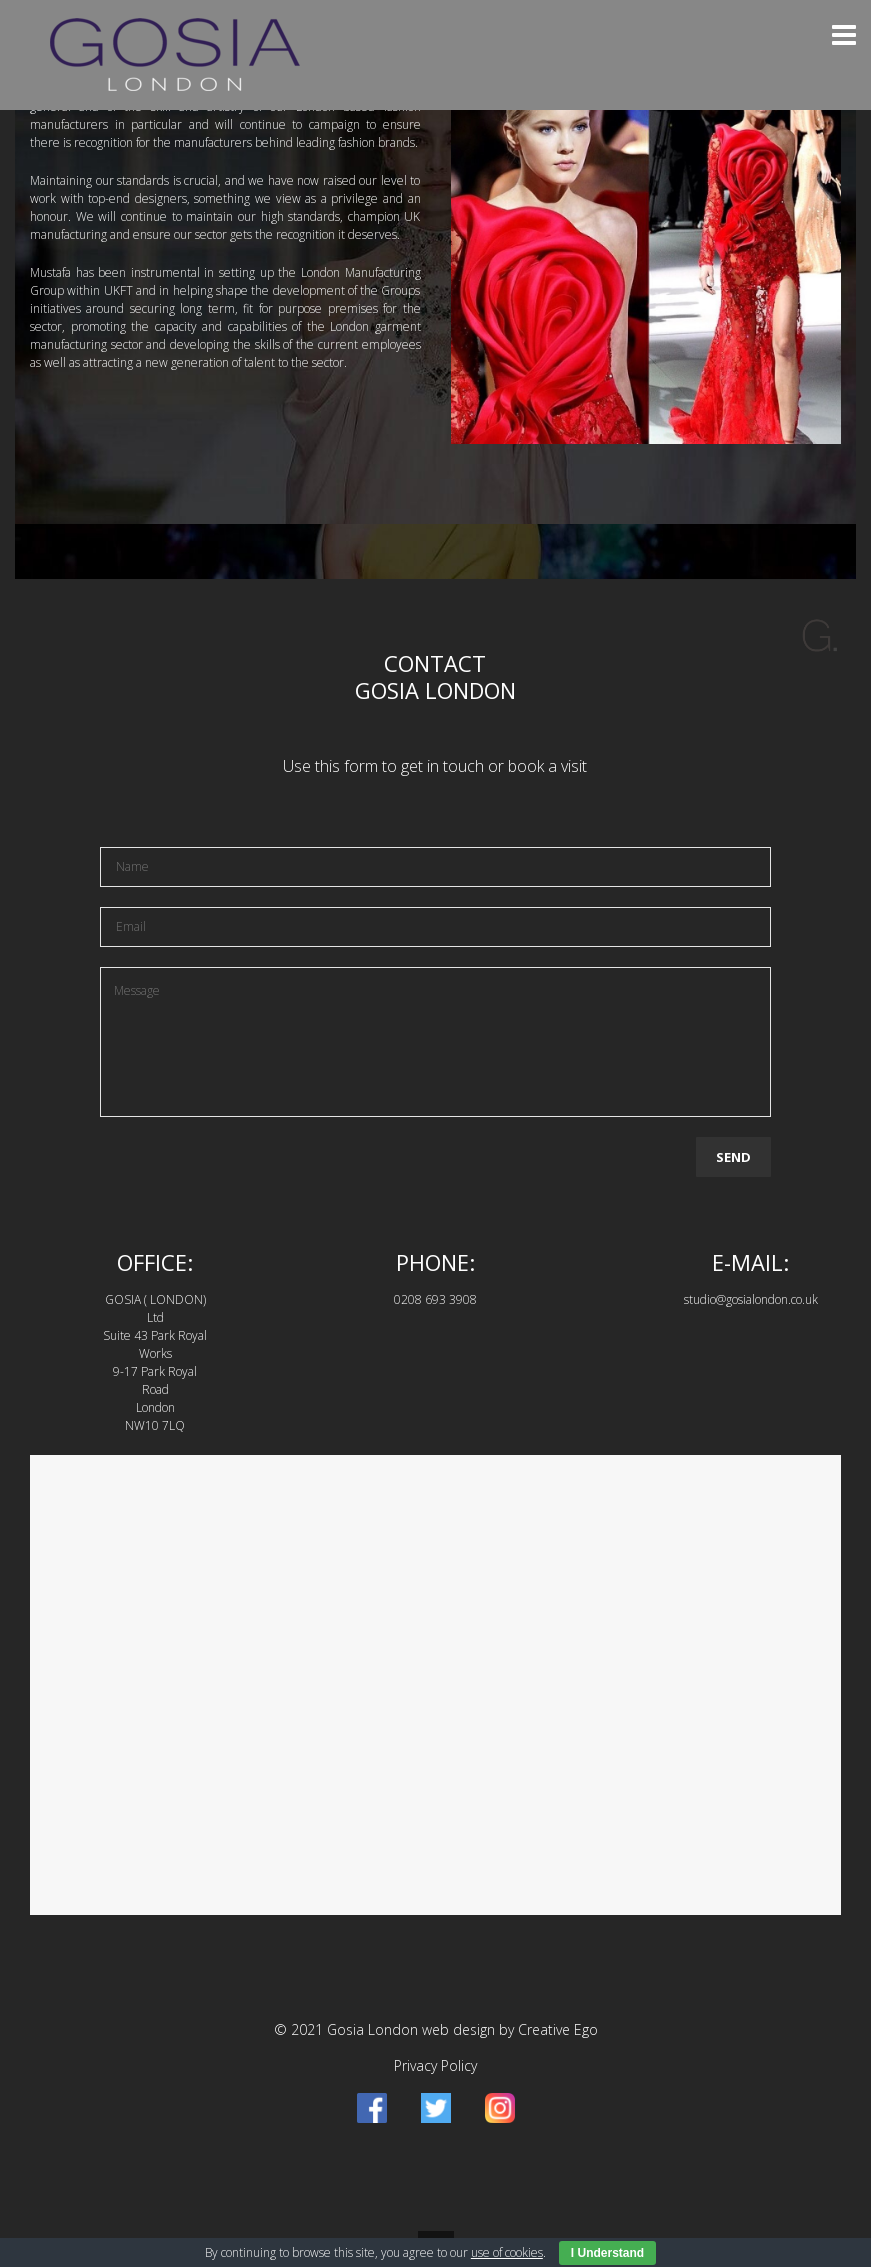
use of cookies (507, 2252)
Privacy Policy (435, 2065)
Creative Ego (558, 2029)
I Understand (607, 2253)
